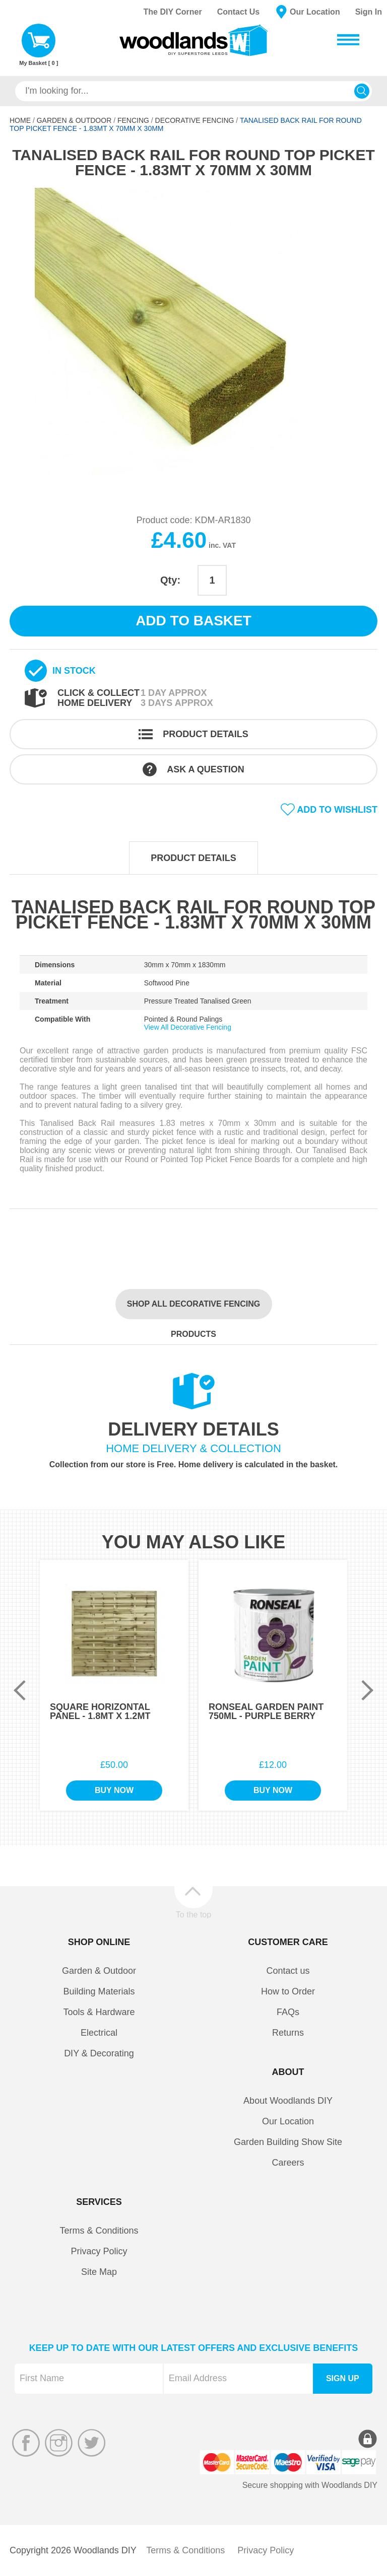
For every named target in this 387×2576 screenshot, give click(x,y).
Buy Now (114, 1790)
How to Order (288, 1991)
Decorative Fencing (194, 120)
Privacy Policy (99, 2251)
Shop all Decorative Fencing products (193, 1309)
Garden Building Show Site (288, 2142)
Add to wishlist (337, 810)
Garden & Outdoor (74, 120)
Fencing (133, 120)
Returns (288, 2033)
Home (20, 120)
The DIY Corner (172, 12)
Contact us (287, 1971)
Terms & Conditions (98, 2231)
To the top (193, 1914)
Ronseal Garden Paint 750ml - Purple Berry (266, 1711)
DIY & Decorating (99, 2053)
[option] (193, 339)
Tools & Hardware (99, 2012)
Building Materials (99, 1991)
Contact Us (238, 12)
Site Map (99, 2272)
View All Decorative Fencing (187, 1027)
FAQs (288, 2012)
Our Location (315, 12)
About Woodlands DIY (288, 2101)
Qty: (170, 580)
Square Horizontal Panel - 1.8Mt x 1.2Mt (100, 1711)
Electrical (99, 2033)
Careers (288, 2163)
